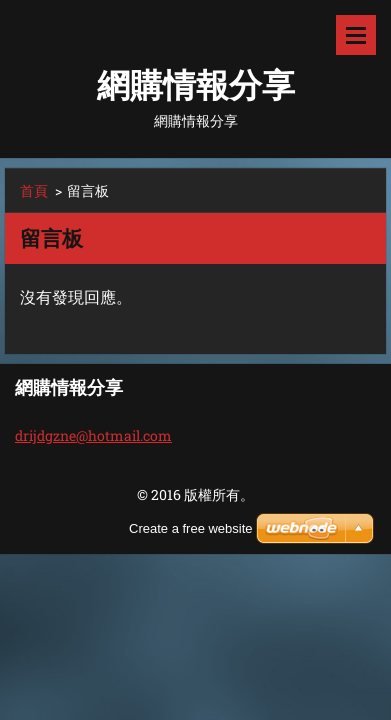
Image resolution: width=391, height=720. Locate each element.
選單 (356, 35)
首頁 (34, 190)
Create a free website (191, 528)
